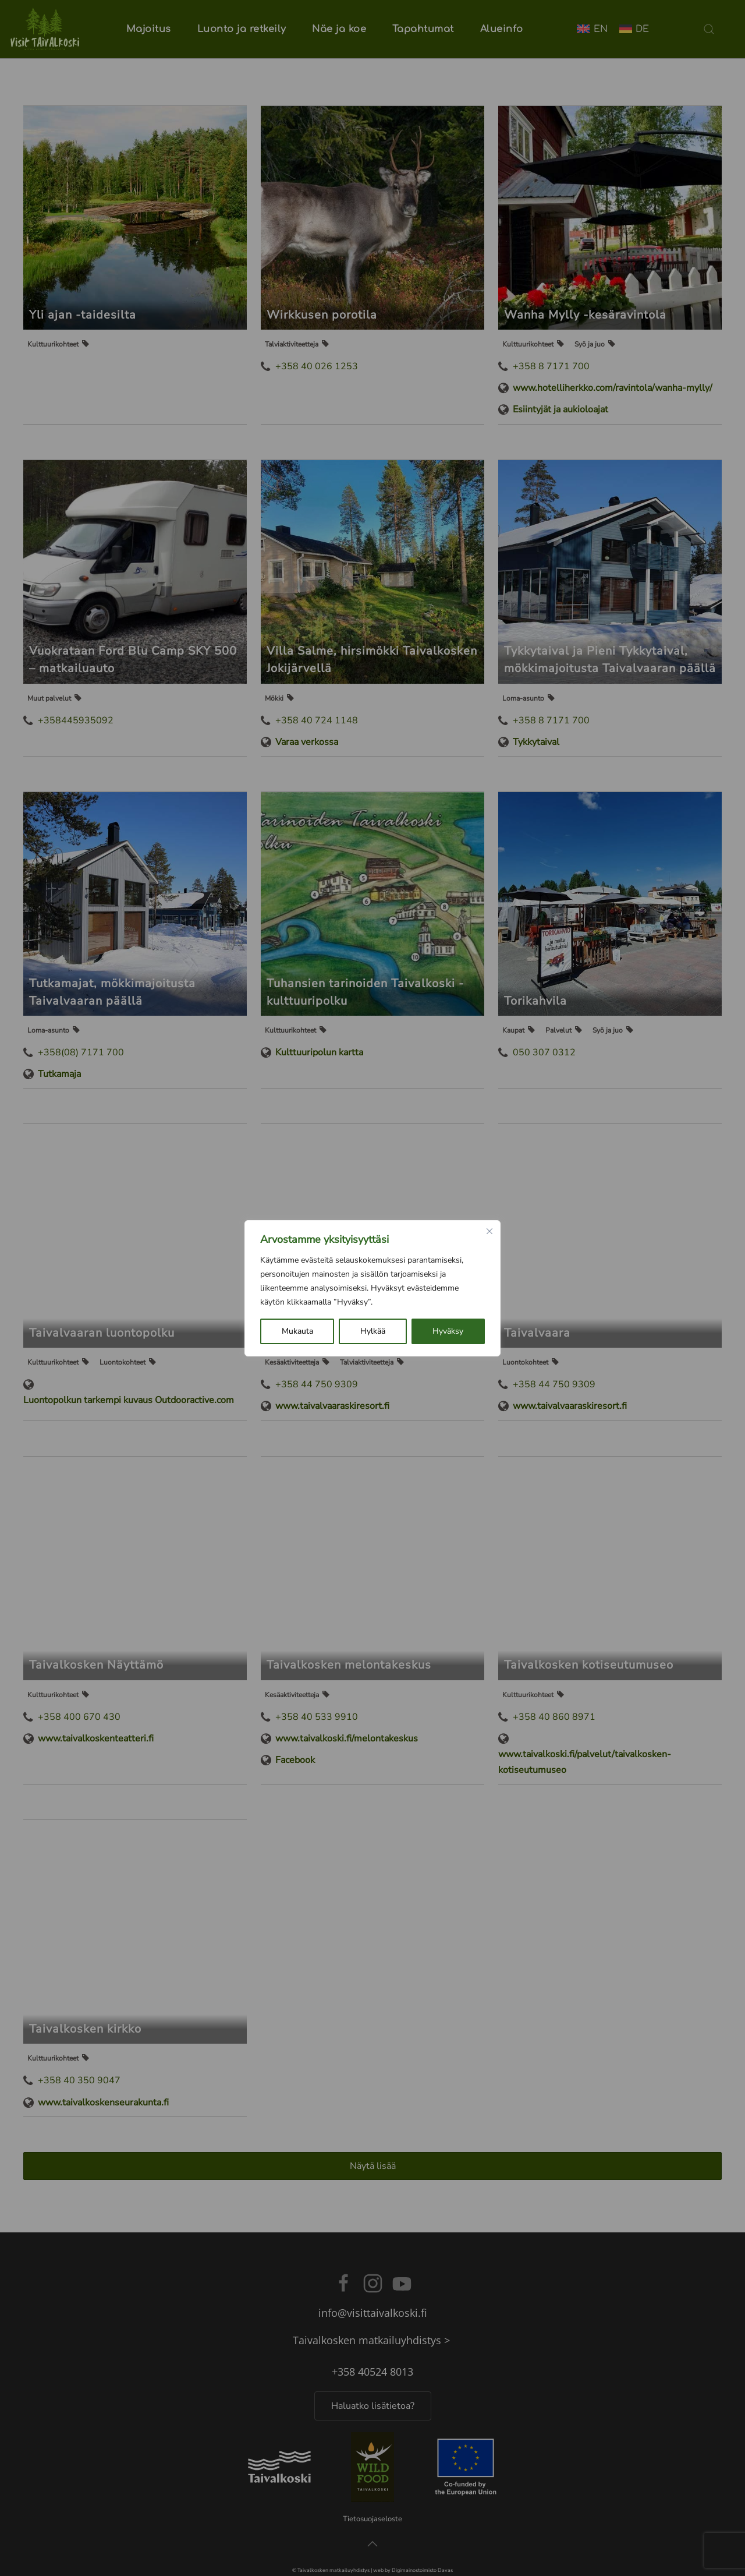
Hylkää (372, 1331)
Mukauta (297, 1331)
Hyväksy (447, 1331)
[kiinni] (489, 1231)
